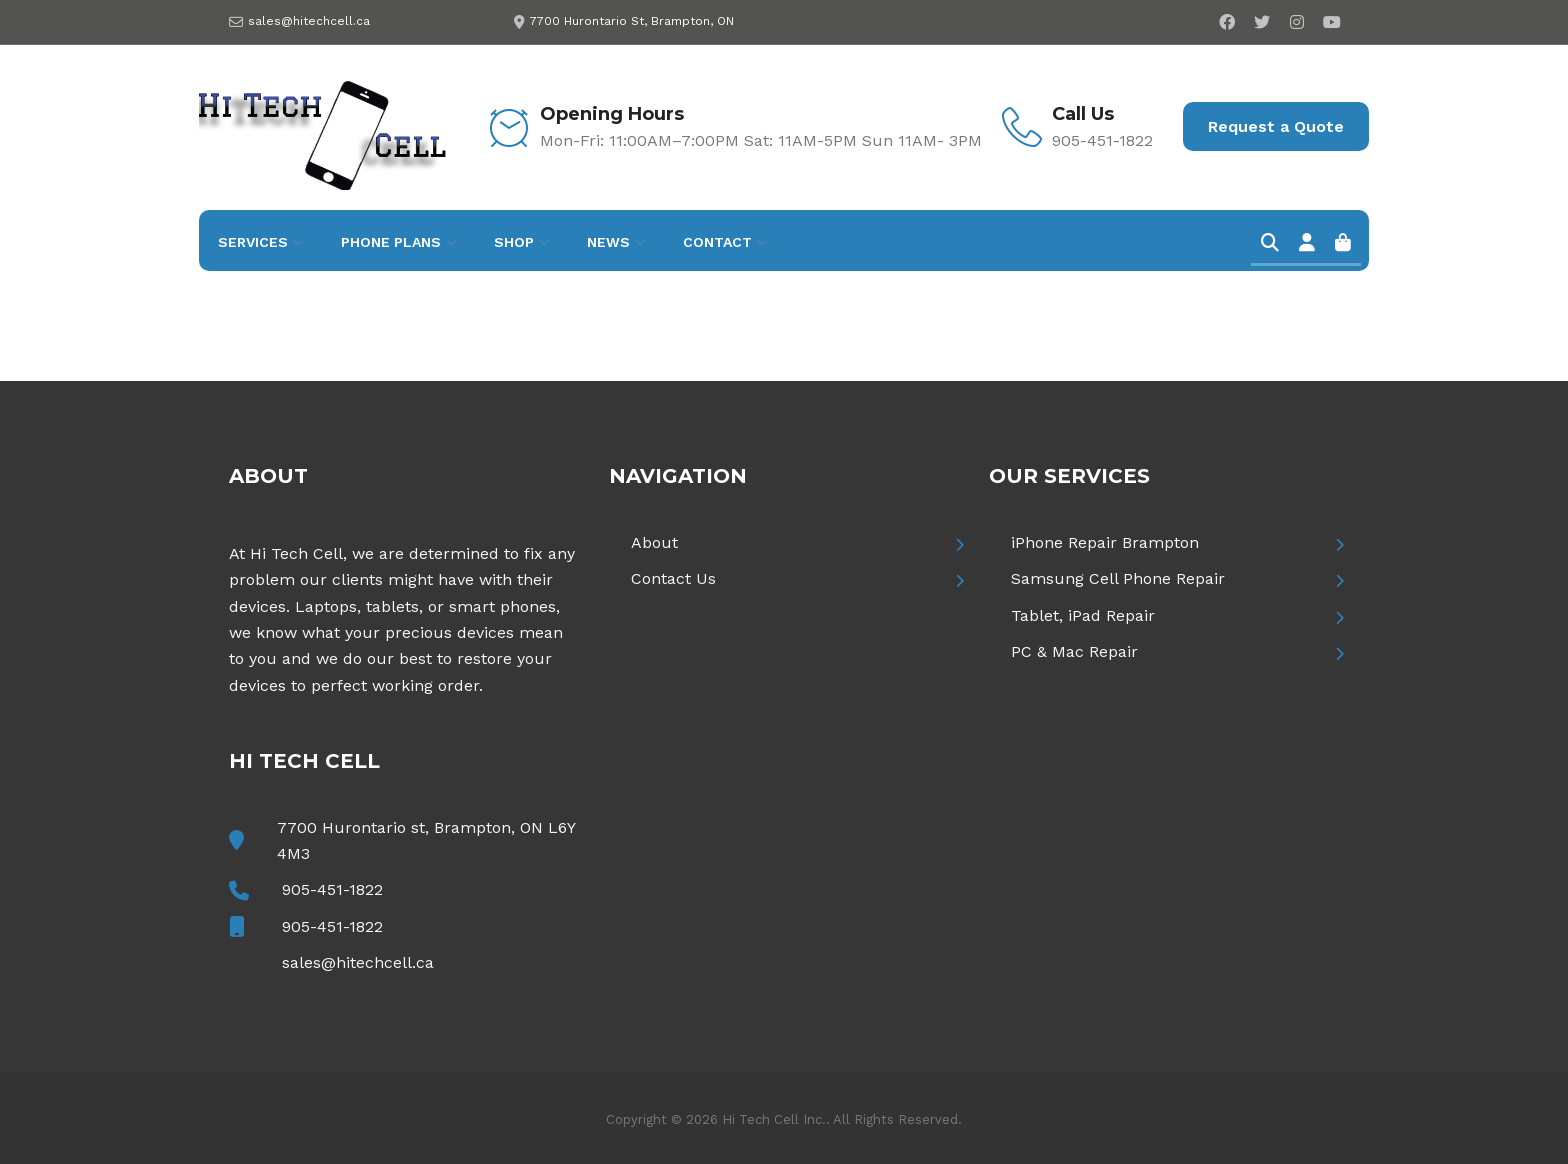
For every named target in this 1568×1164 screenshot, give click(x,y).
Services (253, 242)
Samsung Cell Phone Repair (1118, 578)
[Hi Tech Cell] (324, 125)
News (608, 242)
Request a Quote (1276, 126)
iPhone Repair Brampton (1105, 542)
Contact (717, 242)
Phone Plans (391, 242)
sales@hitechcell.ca (309, 21)
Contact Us (673, 578)
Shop (514, 242)
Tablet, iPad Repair (1083, 615)
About (654, 542)
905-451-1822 (332, 889)
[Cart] (1343, 244)
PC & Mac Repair (1074, 651)
